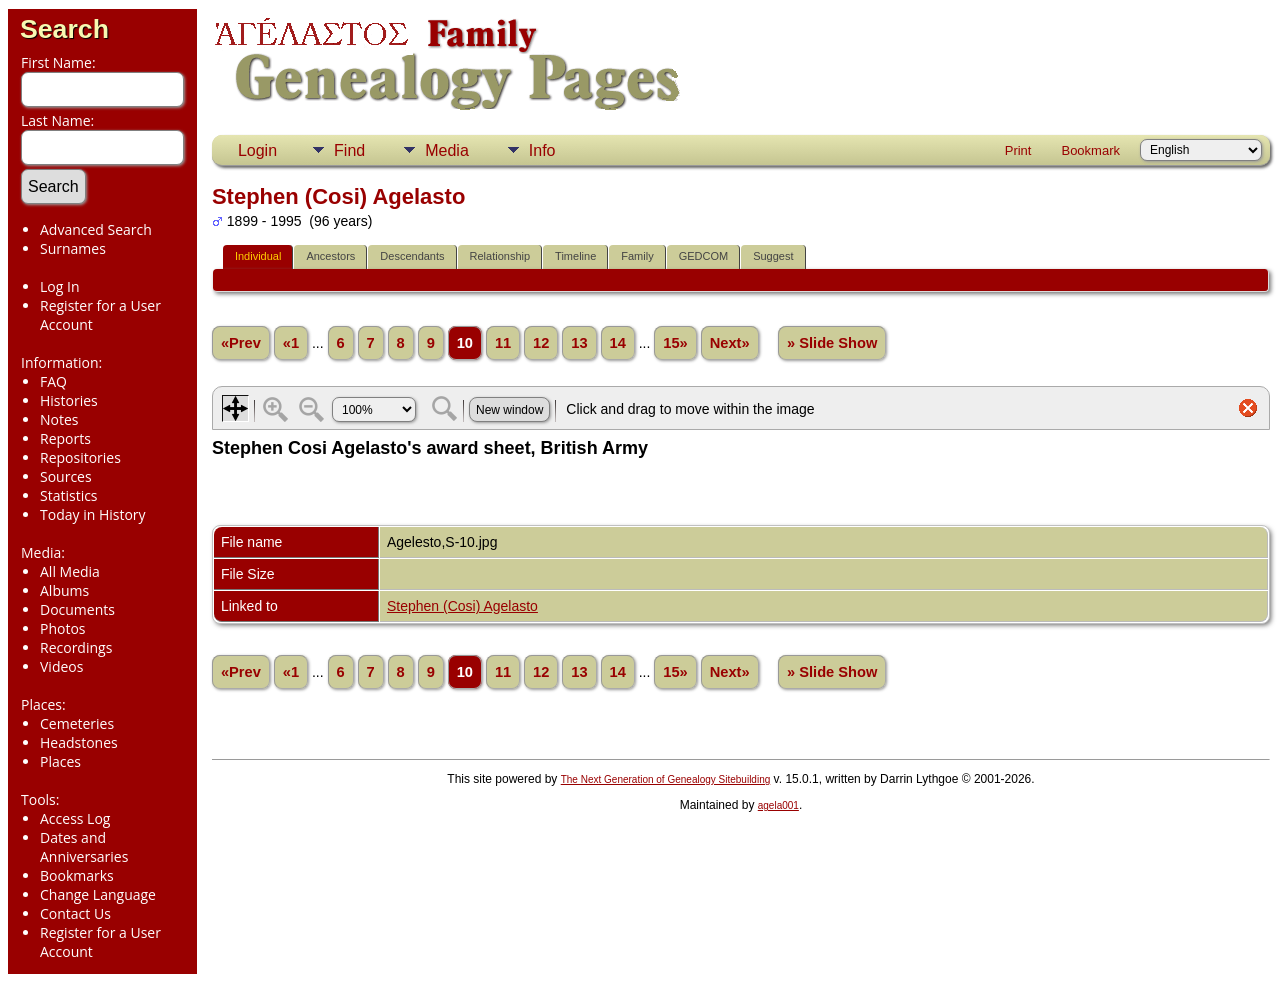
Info (542, 150)
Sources (66, 476)
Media (447, 150)
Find (349, 150)
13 (579, 343)
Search (64, 29)
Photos (63, 628)
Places (60, 761)
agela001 (778, 805)
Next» (730, 343)
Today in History (93, 514)
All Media (70, 571)
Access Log (75, 818)
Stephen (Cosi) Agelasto (462, 606)
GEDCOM (704, 256)
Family (637, 256)
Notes (59, 419)
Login (257, 150)
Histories (69, 400)
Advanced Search (96, 229)
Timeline (575, 256)
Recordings (76, 647)
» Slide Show (832, 343)
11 (503, 343)
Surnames (73, 248)
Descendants (412, 256)
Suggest (773, 256)
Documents (77, 609)
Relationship (500, 256)
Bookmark (1090, 150)
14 (618, 343)
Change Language (98, 894)
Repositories (80, 457)
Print (1018, 150)
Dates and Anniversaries (84, 847)
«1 (291, 343)
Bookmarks (77, 875)
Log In (59, 286)
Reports (65, 438)
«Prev (241, 343)
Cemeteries (77, 723)
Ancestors (330, 256)
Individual (258, 256)
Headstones (79, 742)
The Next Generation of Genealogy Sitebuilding (666, 779)
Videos (61, 666)
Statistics (69, 495)
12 (541, 343)
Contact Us (75, 913)
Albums (64, 590)
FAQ (53, 381)
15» (675, 343)
